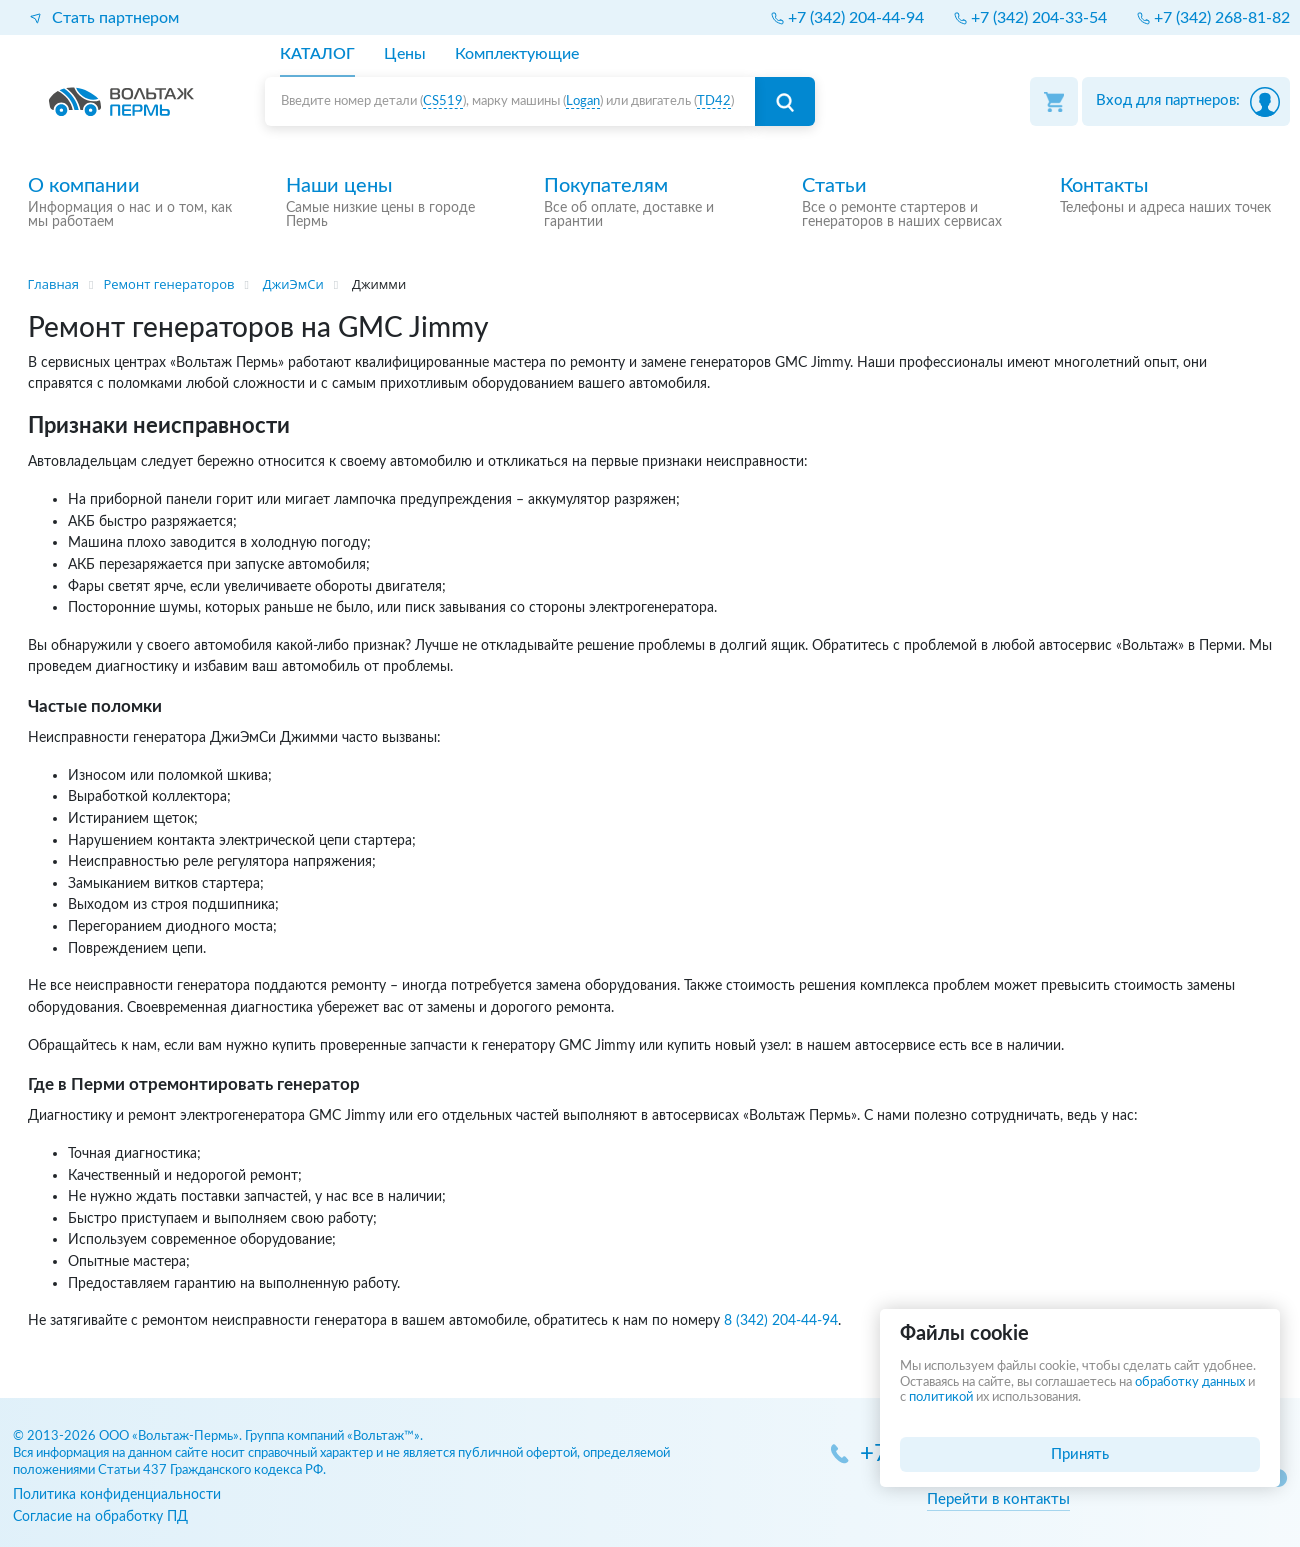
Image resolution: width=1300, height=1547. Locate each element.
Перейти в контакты (998, 1499)
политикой (941, 1397)
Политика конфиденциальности (117, 1494)
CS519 (443, 101)
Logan (583, 101)
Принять (1080, 1454)
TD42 (714, 101)
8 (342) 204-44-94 (781, 1320)
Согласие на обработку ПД (100, 1516)
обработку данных (1190, 1382)
